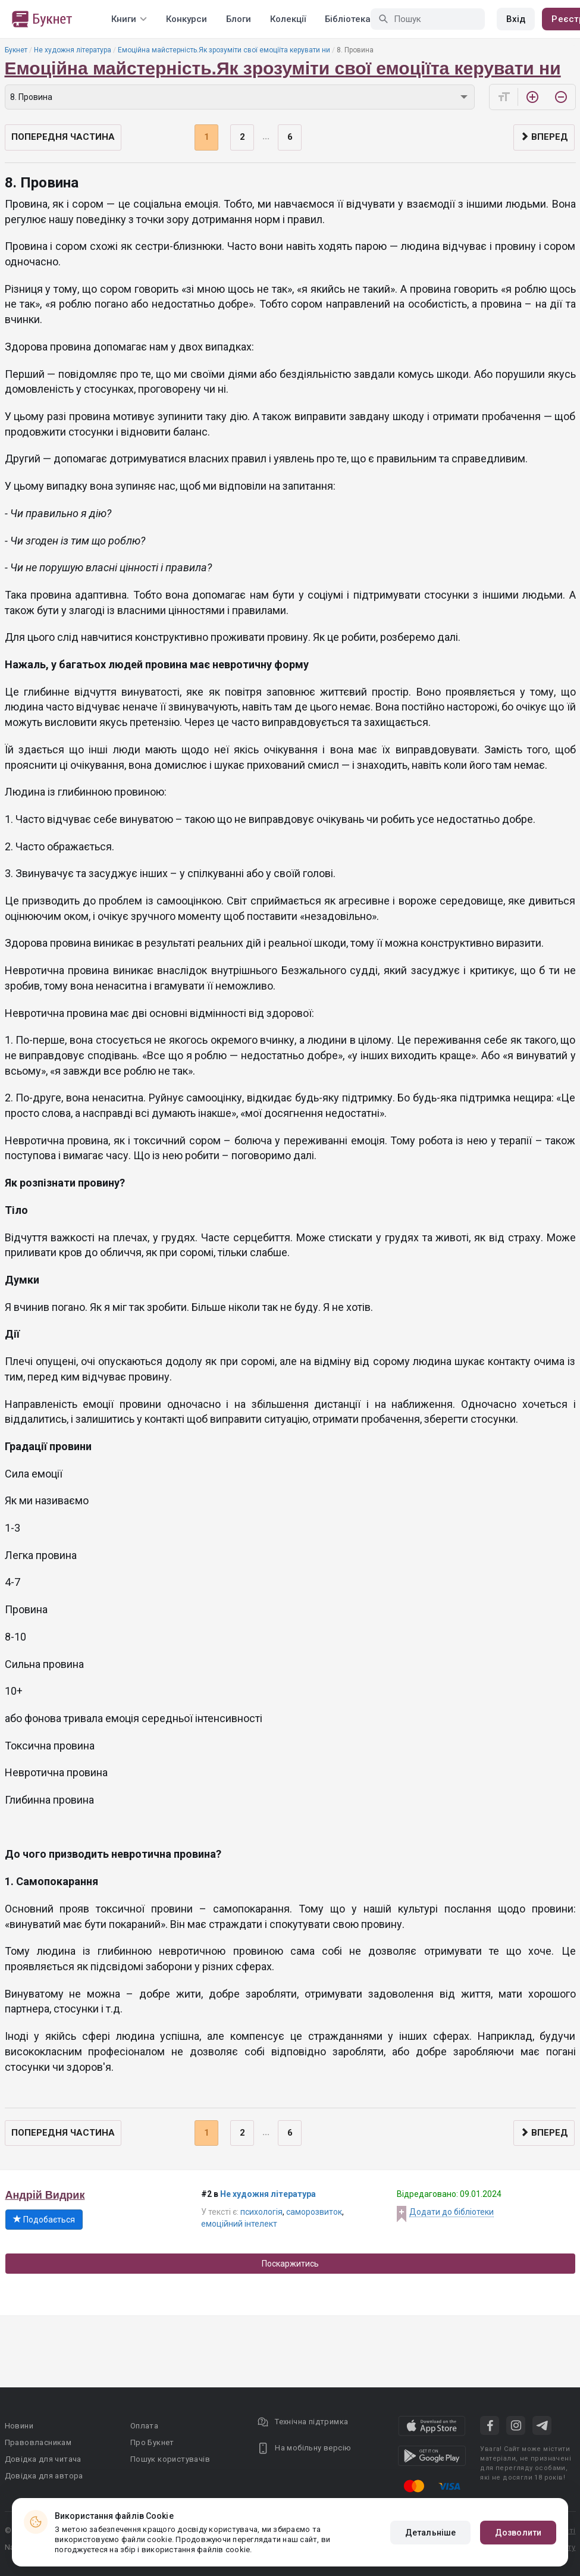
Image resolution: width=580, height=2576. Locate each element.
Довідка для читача (43, 2459)
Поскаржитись (290, 2263)
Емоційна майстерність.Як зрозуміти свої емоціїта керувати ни (224, 50)
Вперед (544, 137)
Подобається (44, 2219)
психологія (261, 2212)
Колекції (288, 19)
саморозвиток (314, 2212)
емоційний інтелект (239, 2223)
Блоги (238, 19)
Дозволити (518, 2532)
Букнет (16, 50)
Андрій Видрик (45, 2195)
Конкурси (186, 19)
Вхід (515, 19)
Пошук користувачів (170, 2459)
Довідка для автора (44, 2475)
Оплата (144, 2425)
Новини (19, 2425)
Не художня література (72, 50)
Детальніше (430, 2532)
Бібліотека (348, 19)
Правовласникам (38, 2442)
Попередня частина (63, 137)
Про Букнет (152, 2442)
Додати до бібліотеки (451, 2212)
